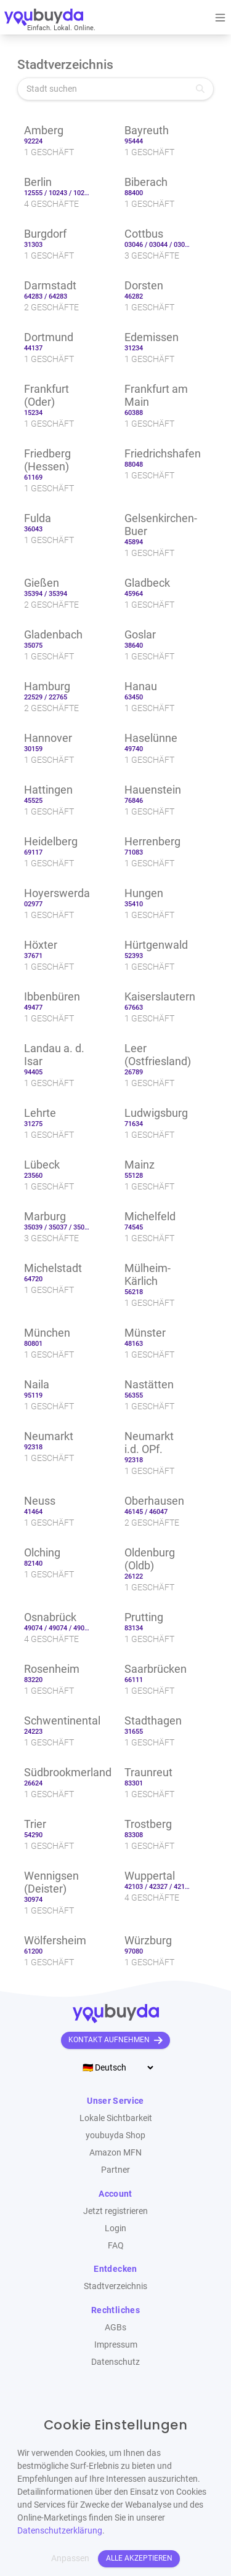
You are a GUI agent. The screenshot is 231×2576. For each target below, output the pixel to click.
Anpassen (70, 2558)
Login (115, 2228)
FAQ (116, 2245)
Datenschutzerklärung (59, 2530)
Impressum (115, 2344)
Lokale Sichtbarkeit (115, 2118)
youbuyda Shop (115, 2135)
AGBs (115, 2327)
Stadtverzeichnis (115, 2286)
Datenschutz (115, 2362)
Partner (115, 2170)
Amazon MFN (115, 2152)
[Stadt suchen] (115, 89)
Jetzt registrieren (115, 2211)
